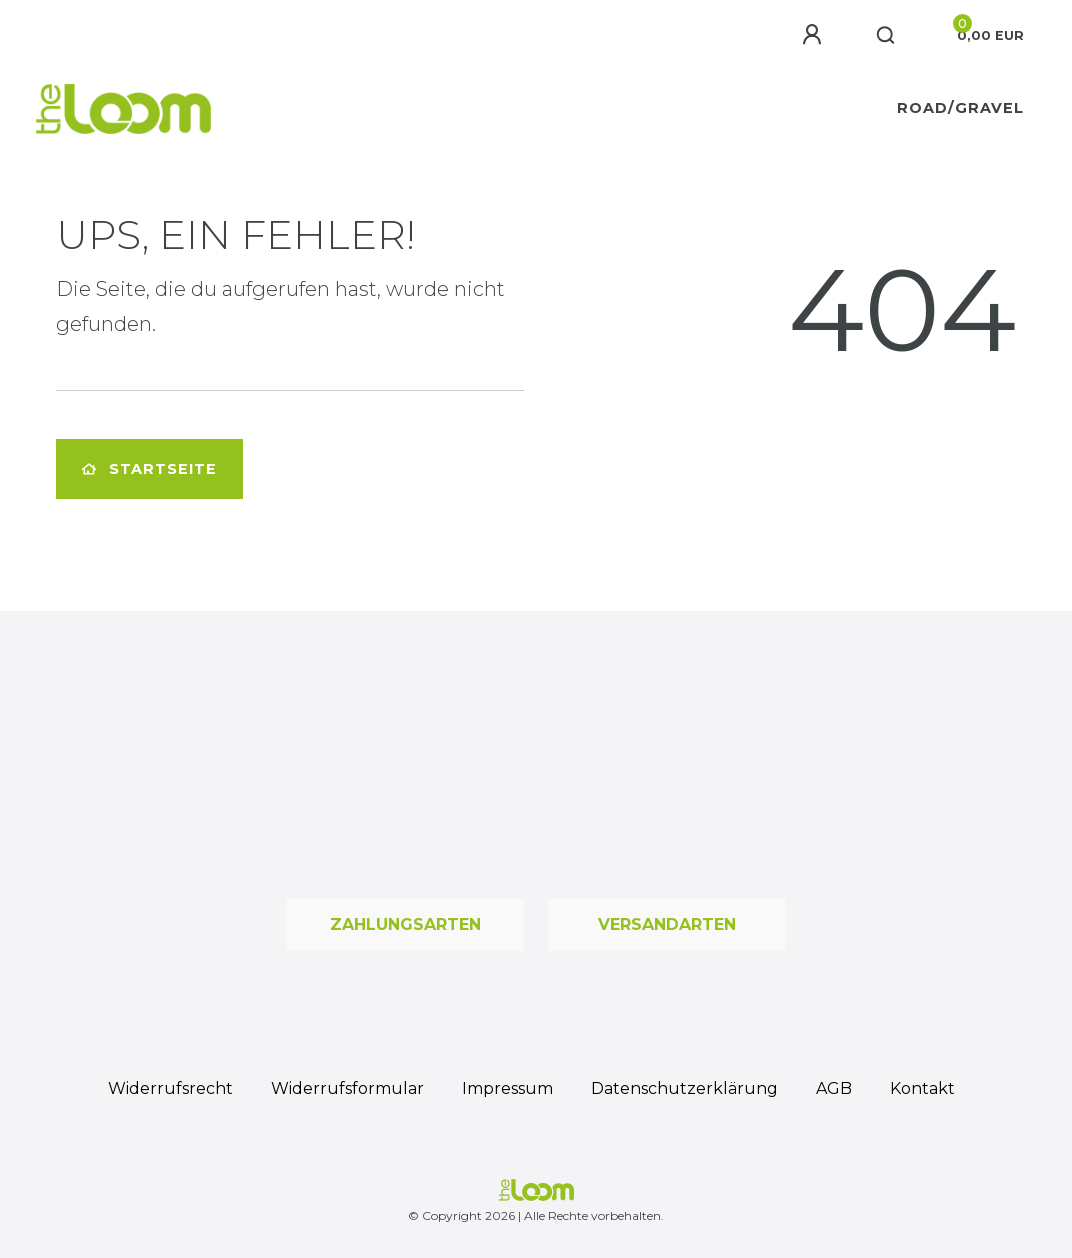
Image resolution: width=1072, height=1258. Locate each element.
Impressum (507, 1088)
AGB (834, 1088)
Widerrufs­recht (170, 1088)
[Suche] (886, 36)
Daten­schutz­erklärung (684, 1088)
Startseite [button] (149, 469)
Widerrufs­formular (347, 1088)
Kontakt (922, 1088)
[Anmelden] (815, 35)
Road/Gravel (960, 108)
